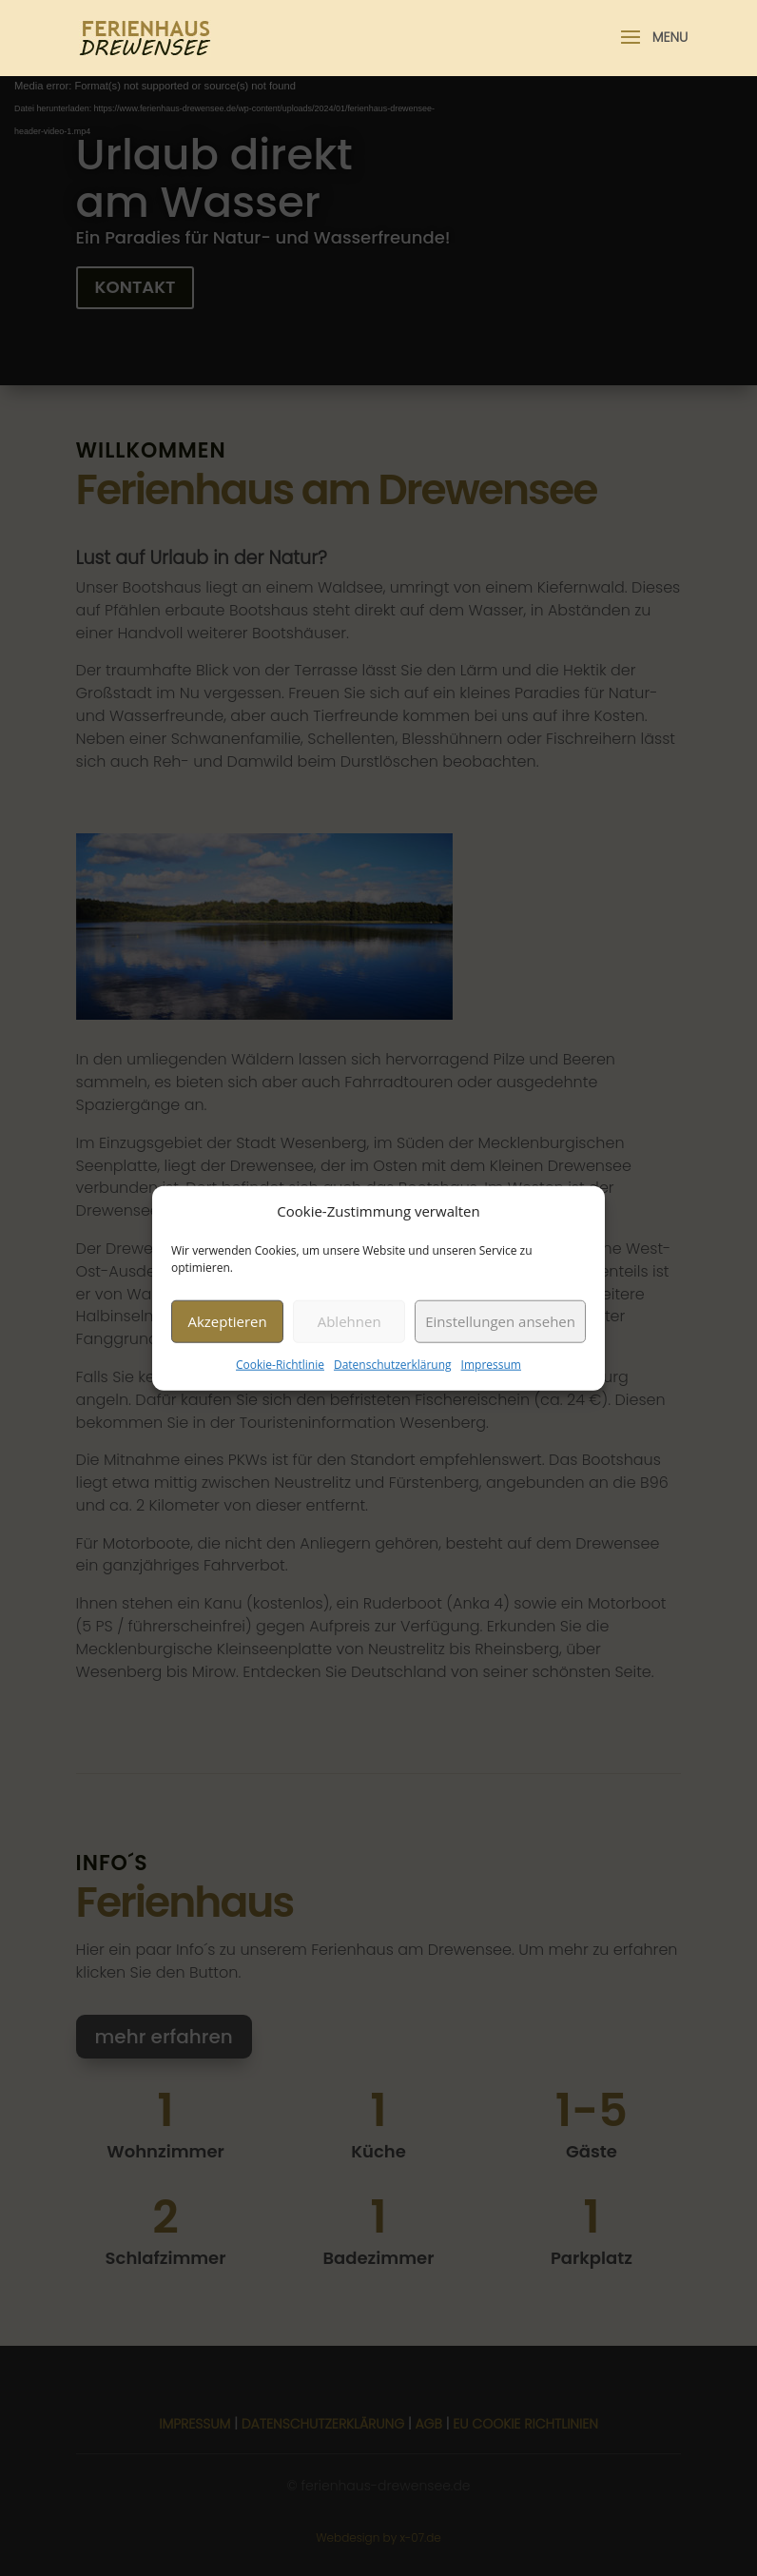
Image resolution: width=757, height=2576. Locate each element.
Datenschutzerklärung (393, 1364)
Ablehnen (349, 1321)
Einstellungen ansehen (500, 1321)
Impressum (491, 1364)
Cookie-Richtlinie (280, 1364)
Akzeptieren (226, 1321)
